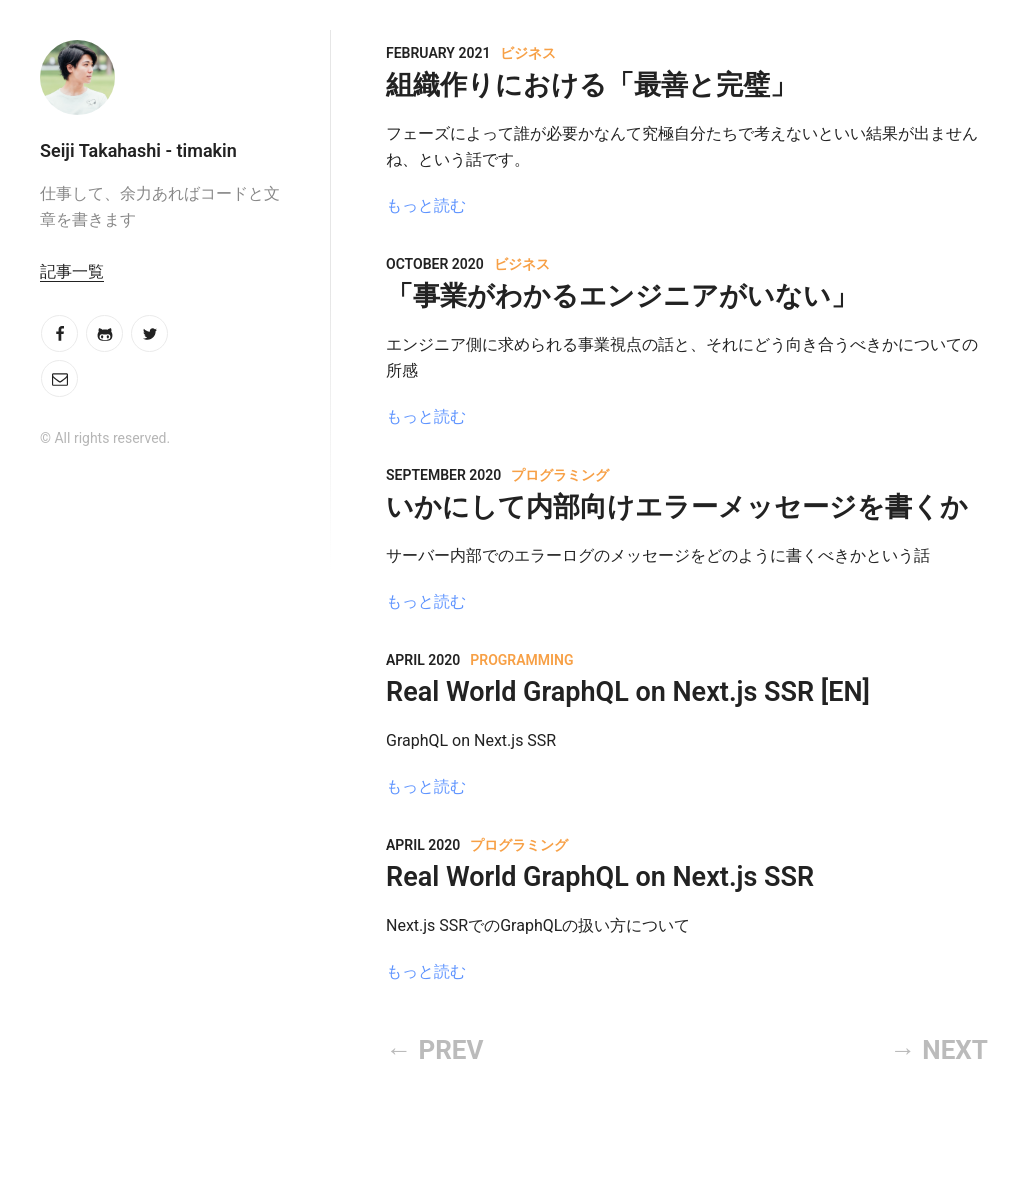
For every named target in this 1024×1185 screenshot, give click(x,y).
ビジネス (528, 53)
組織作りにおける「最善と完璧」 (591, 85)
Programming (521, 660)
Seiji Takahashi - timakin (138, 150)
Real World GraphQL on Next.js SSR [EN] (628, 692)
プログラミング (560, 475)
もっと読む (426, 205)
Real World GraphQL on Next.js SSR (600, 877)
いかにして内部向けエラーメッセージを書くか (677, 507)
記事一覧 (72, 271)
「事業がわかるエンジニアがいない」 (622, 296)
